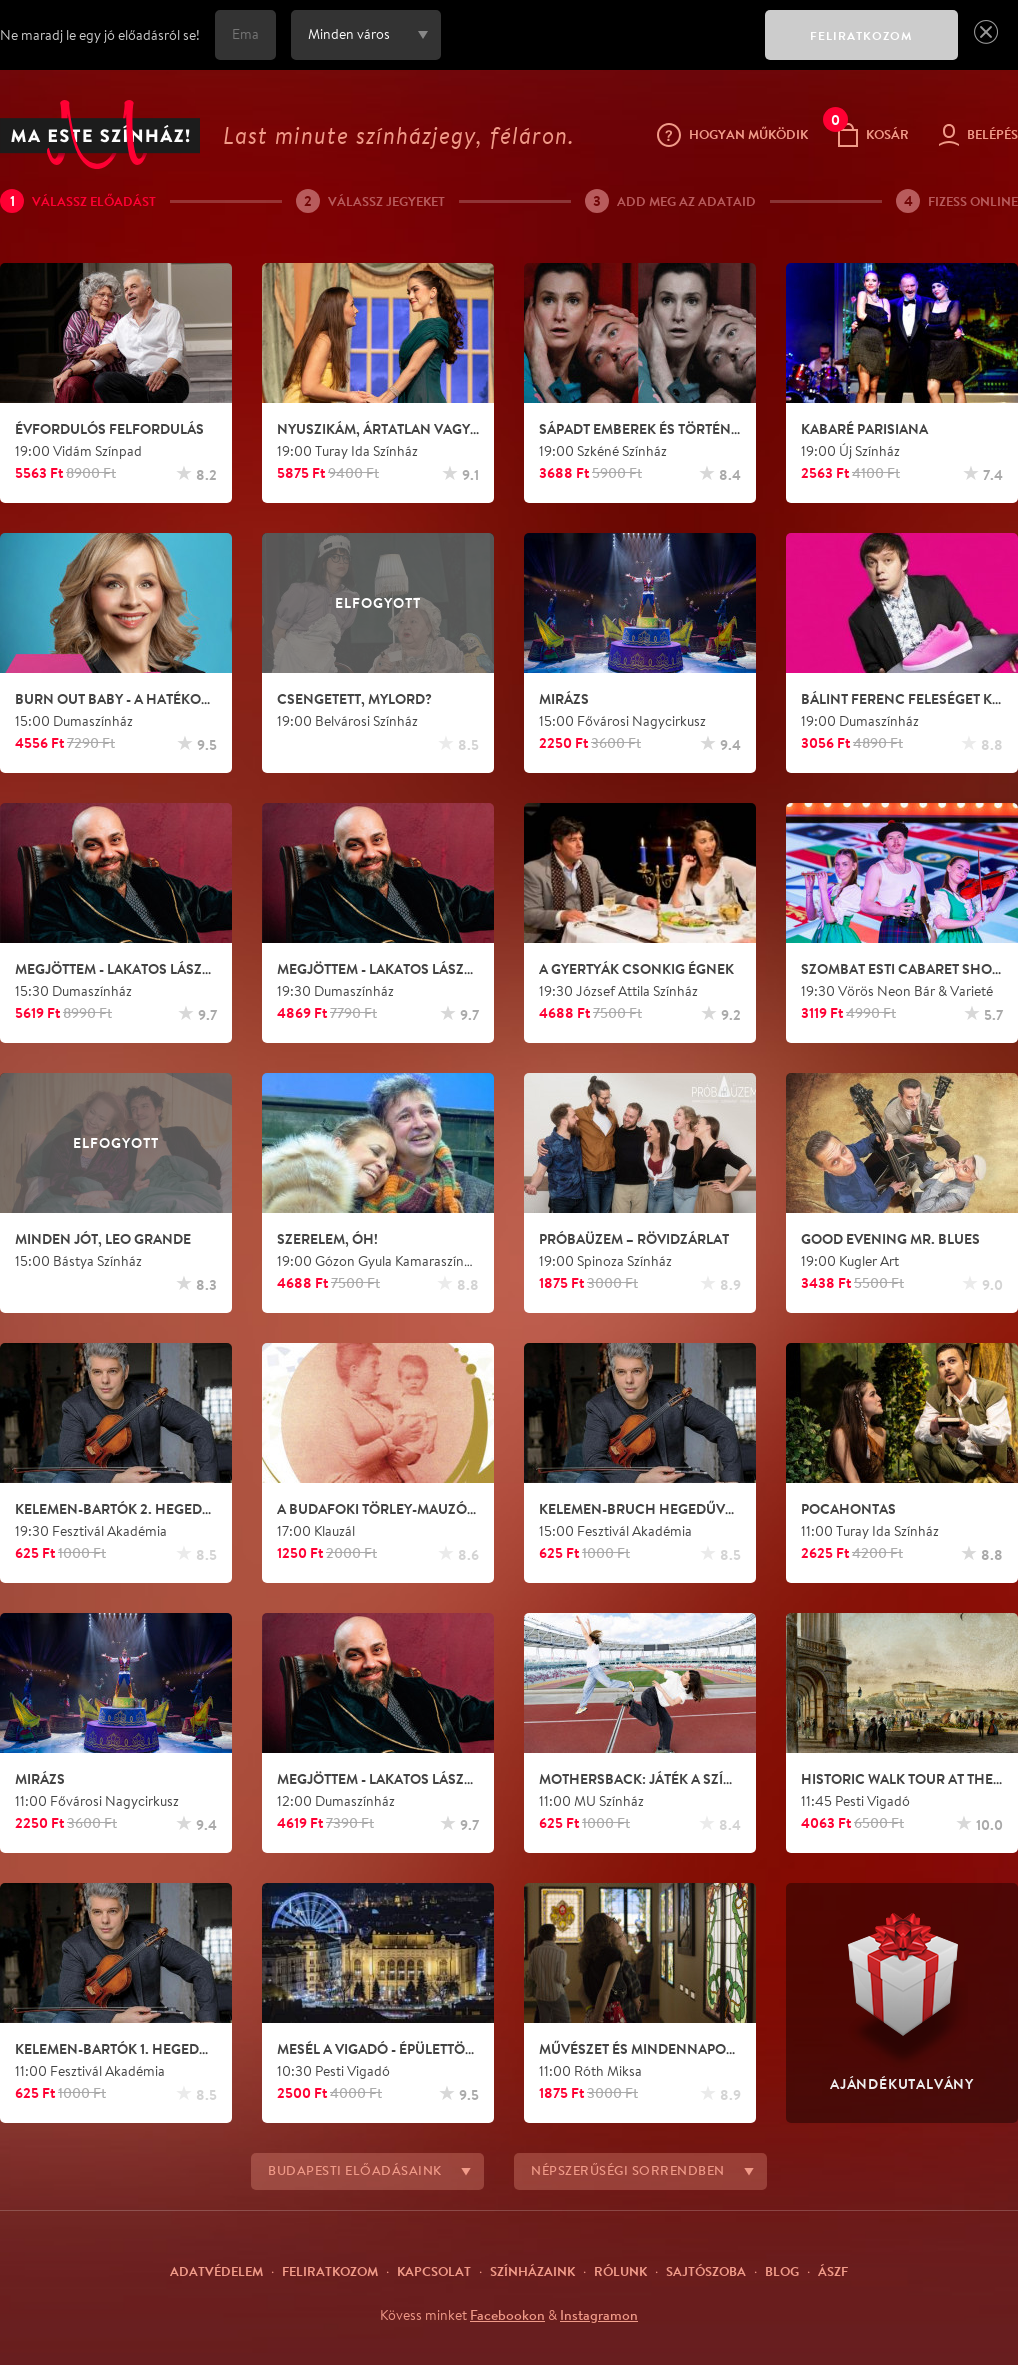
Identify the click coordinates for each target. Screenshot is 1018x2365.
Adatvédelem (216, 2271)
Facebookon (507, 2315)
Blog (782, 2271)
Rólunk (620, 2271)
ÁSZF (833, 2271)
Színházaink (532, 2271)
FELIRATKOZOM (861, 35)
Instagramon (599, 2315)
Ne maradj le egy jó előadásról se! (100, 35)
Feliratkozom (330, 2271)
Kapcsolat (434, 2271)
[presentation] (598, 49)
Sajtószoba (706, 2271)
